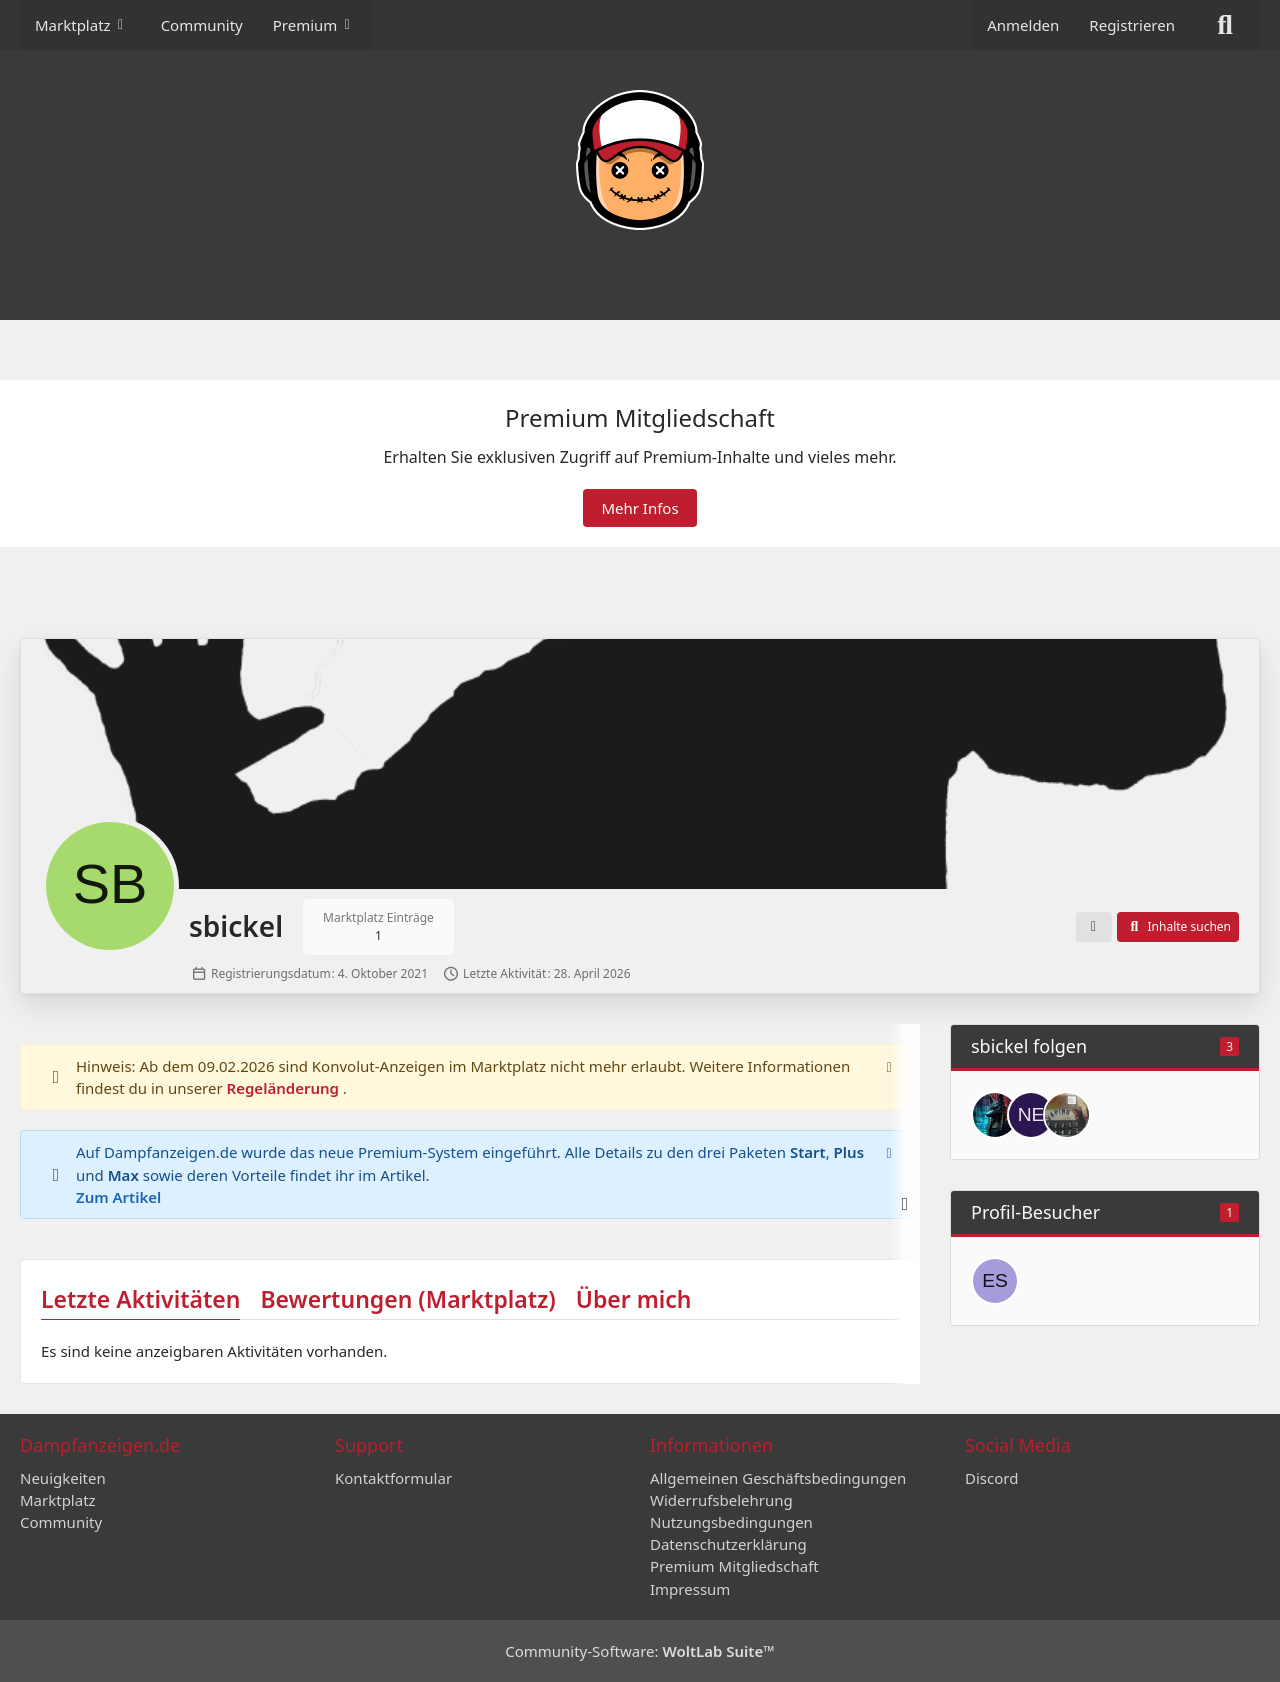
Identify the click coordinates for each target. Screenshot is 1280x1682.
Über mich (634, 1299)
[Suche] (1225, 25)
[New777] (1031, 1115)
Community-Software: (640, 1651)
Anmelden (1023, 25)
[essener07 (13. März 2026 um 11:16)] (995, 1281)
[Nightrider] (1067, 1115)
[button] (1094, 927)
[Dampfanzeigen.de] (640, 160)
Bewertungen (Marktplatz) (407, 1299)
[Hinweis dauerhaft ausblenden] (889, 1066)
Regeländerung (285, 1088)
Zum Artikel (118, 1196)
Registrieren (1132, 25)
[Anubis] (995, 1115)
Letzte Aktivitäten (140, 1299)
